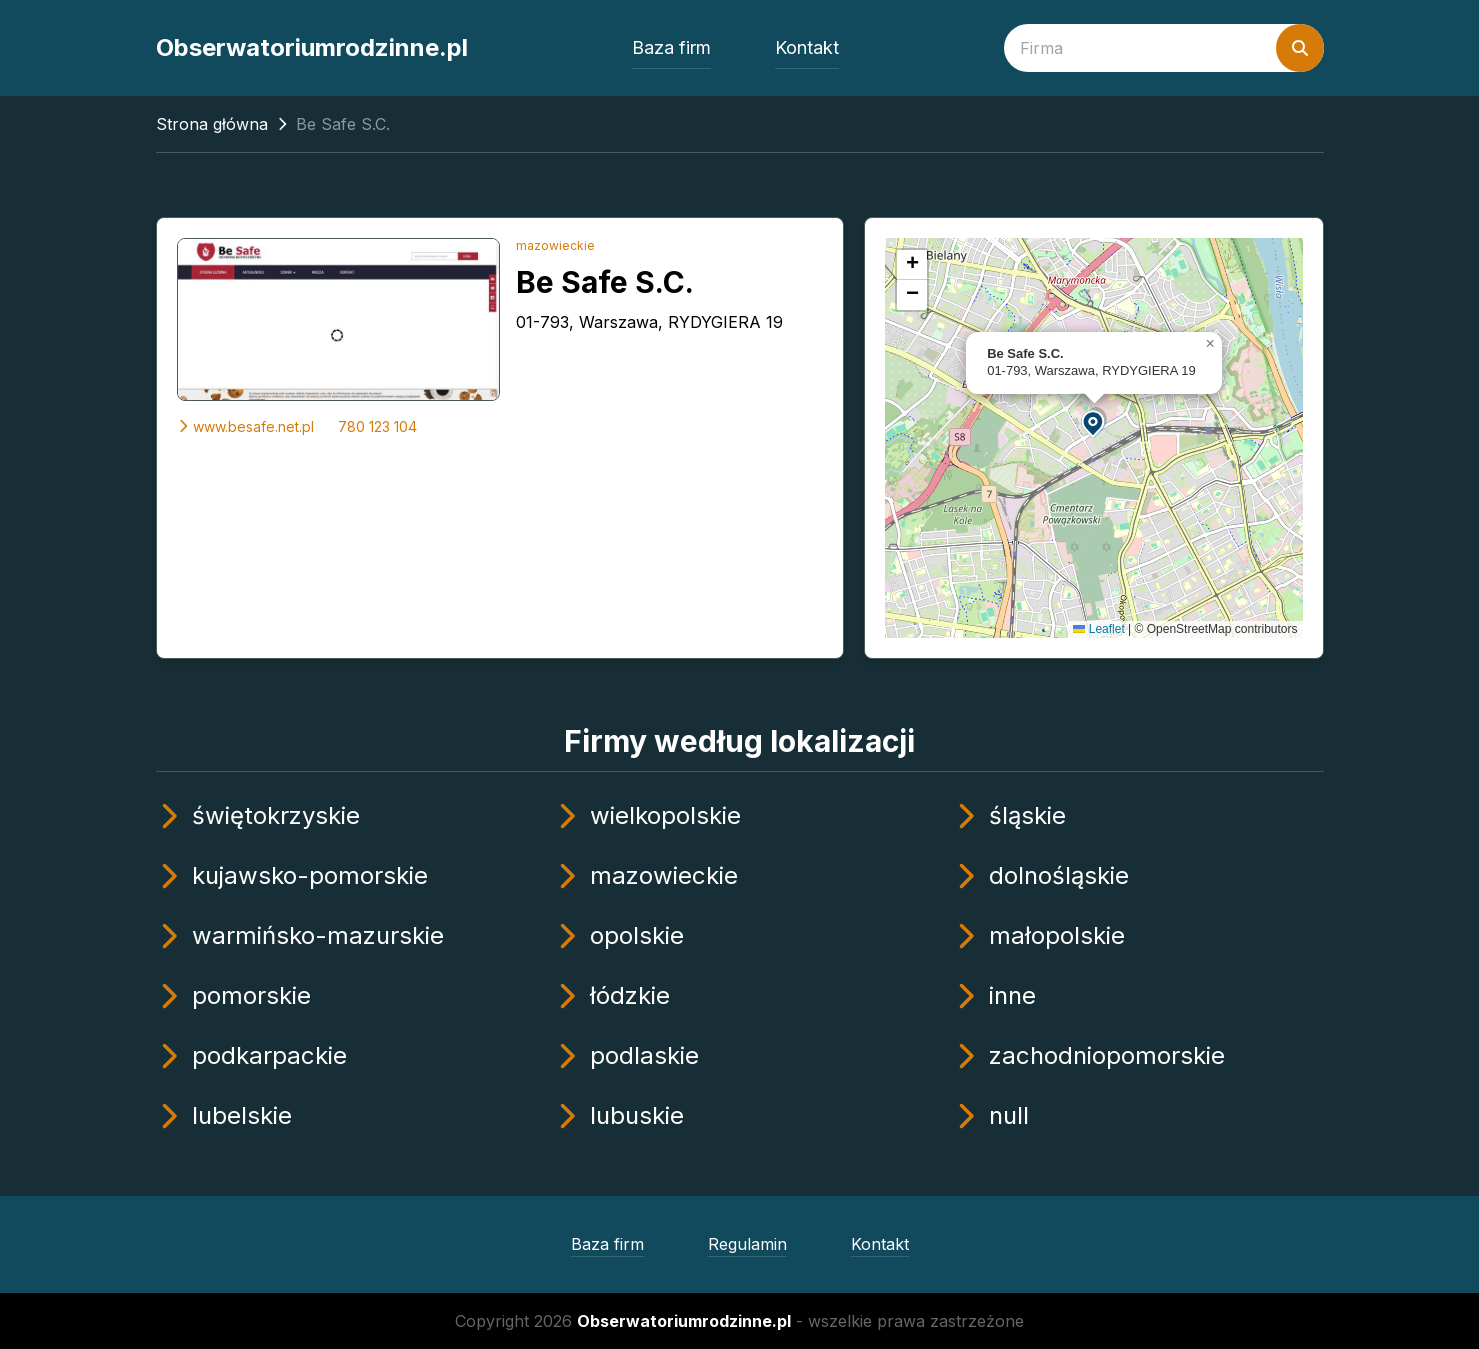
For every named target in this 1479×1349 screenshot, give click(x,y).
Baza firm (671, 47)
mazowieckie (555, 245)
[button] (1094, 422)
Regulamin (747, 1244)
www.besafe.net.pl (245, 426)
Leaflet (1098, 629)
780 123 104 (377, 426)
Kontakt (807, 47)
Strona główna (212, 124)
